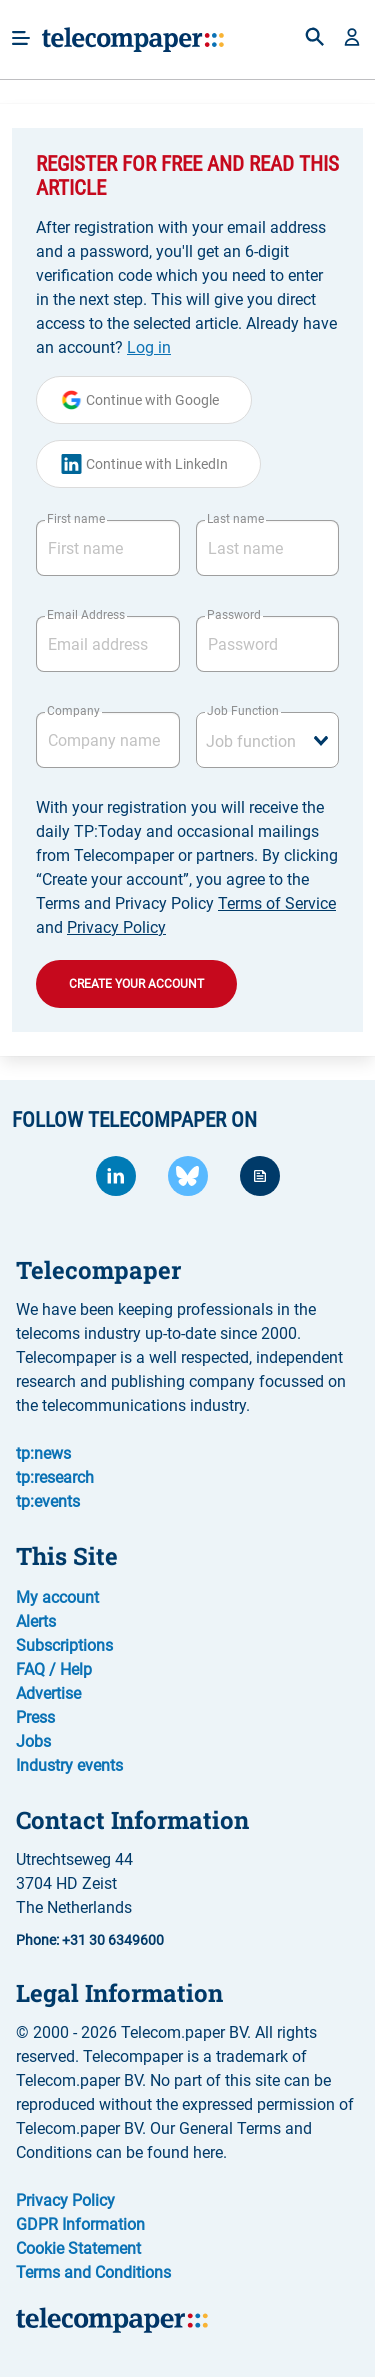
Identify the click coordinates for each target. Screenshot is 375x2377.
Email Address (86, 615)
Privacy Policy (116, 927)
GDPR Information (80, 2224)
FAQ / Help (54, 1669)
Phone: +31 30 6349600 (90, 1940)
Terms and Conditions (93, 2272)
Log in (149, 347)
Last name (235, 519)
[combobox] (268, 740)
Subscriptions (64, 1645)
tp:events (48, 1501)
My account (57, 1597)
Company (73, 711)
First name (76, 519)
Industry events (69, 1765)
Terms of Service (277, 903)
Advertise (48, 1693)
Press (35, 1717)
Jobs (33, 1741)
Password (234, 615)
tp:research (55, 1477)
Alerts (36, 1621)
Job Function (243, 711)
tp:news (43, 1453)
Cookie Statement (78, 2248)
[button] (352, 39)
